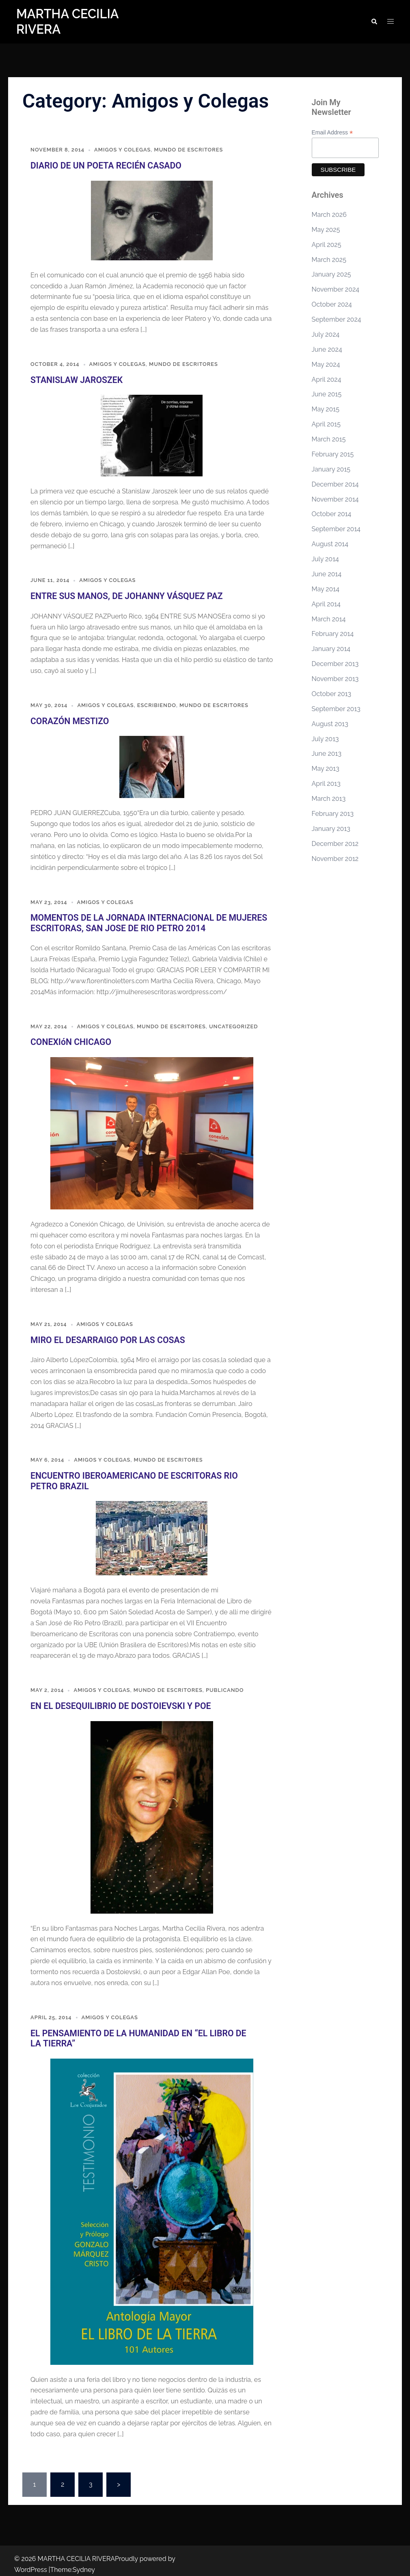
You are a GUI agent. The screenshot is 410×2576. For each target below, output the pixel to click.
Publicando (226, 1684)
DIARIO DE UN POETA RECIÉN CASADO (101, 165)
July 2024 (326, 334)
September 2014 (336, 529)
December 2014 (335, 484)
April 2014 (326, 604)
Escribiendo (157, 704)
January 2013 (331, 829)
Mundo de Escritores (189, 150)
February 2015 (333, 454)
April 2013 (326, 783)
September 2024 (336, 319)
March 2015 (329, 439)
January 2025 (331, 274)
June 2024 (327, 349)
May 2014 (325, 589)
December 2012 (335, 844)
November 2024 (336, 289)
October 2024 (332, 304)
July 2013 (325, 739)
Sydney (84, 2562)
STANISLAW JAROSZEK (73, 379)
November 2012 (335, 859)
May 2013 (325, 768)
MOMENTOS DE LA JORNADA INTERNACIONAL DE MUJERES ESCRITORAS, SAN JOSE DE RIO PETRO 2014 (142, 920)
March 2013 (329, 798)
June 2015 (327, 394)
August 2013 (330, 724)
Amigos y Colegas (123, 150)
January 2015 (331, 469)
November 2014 (335, 499)
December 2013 (335, 664)
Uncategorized (235, 1023)
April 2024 (326, 379)
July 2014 (325, 559)
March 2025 (329, 260)
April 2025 (326, 245)
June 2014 (327, 574)
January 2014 (331, 649)
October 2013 (332, 694)
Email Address (332, 132)
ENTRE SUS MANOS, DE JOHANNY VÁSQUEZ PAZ (121, 594)
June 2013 (326, 753)
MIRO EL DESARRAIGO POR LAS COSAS (103, 1336)
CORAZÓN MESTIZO (67, 719)
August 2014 (330, 544)
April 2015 (326, 424)
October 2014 (332, 514)
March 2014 (329, 619)
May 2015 (325, 409)
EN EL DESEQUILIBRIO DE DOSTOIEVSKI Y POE (115, 1700)
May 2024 (326, 364)
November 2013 (335, 679)
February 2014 (333, 634)
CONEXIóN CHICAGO (68, 1038)
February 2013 (333, 814)
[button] (374, 21)
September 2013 (336, 709)
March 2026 (329, 214)
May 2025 (326, 230)
